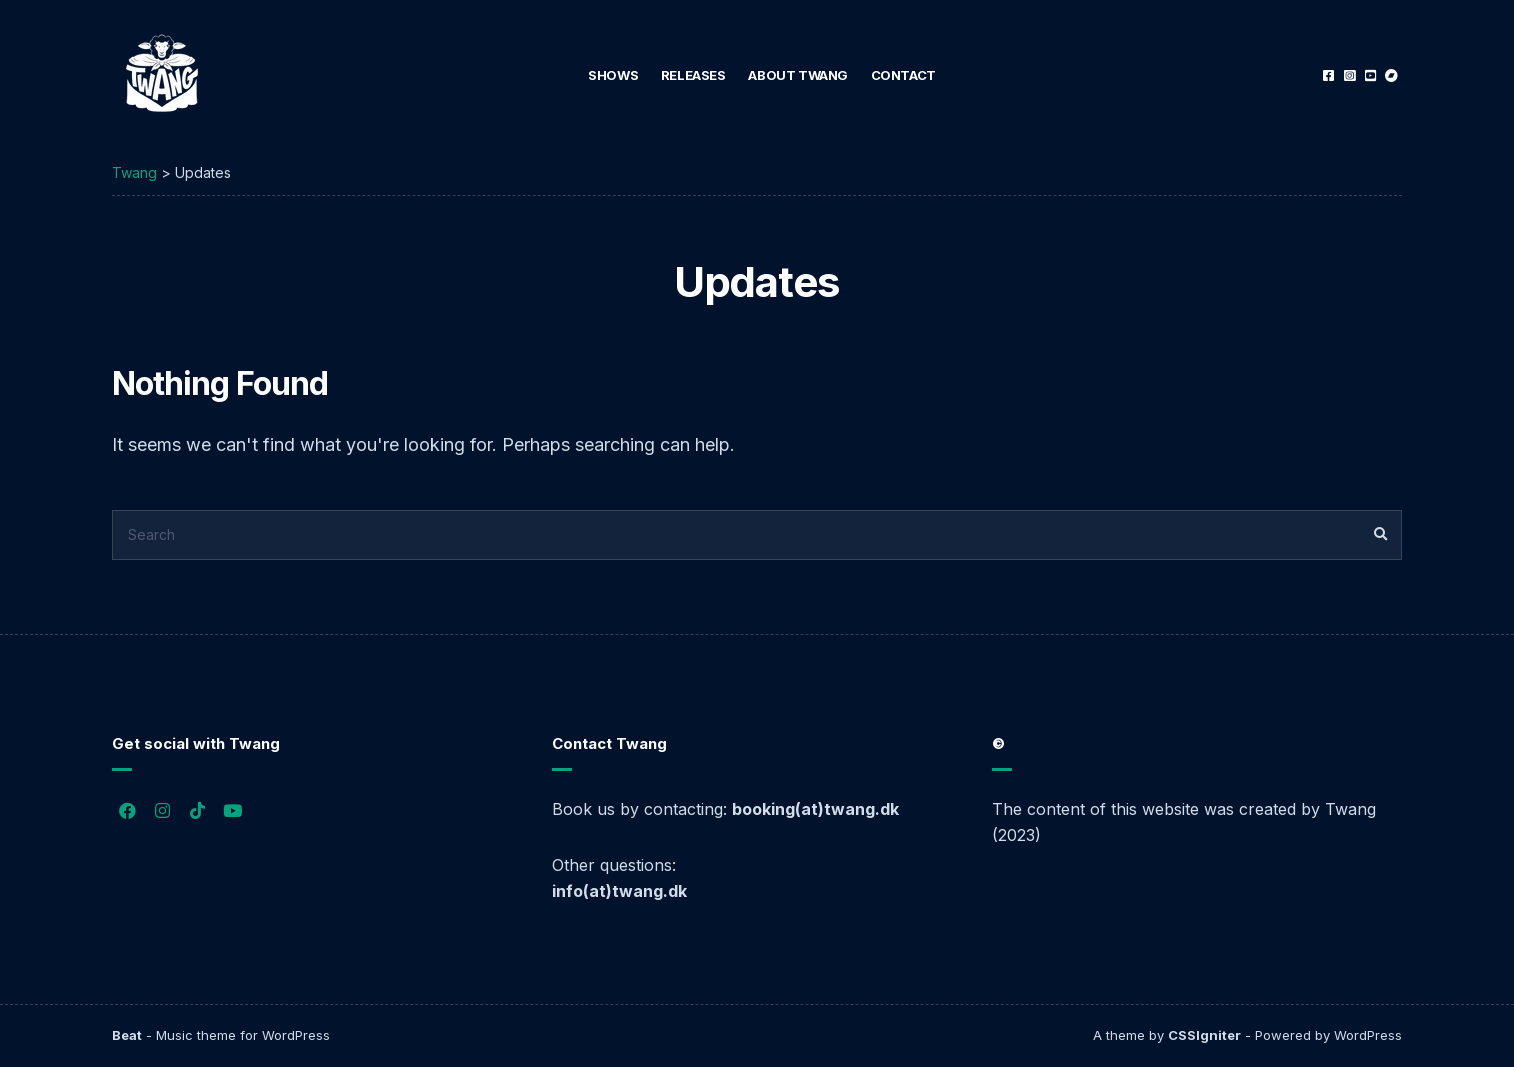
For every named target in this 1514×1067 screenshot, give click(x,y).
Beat (127, 1035)
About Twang (798, 75)
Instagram (1349, 75)
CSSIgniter (1204, 1035)
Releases (693, 75)
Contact (903, 75)
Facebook (1328, 75)
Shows (613, 75)
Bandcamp (1391, 75)
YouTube (1370, 75)
